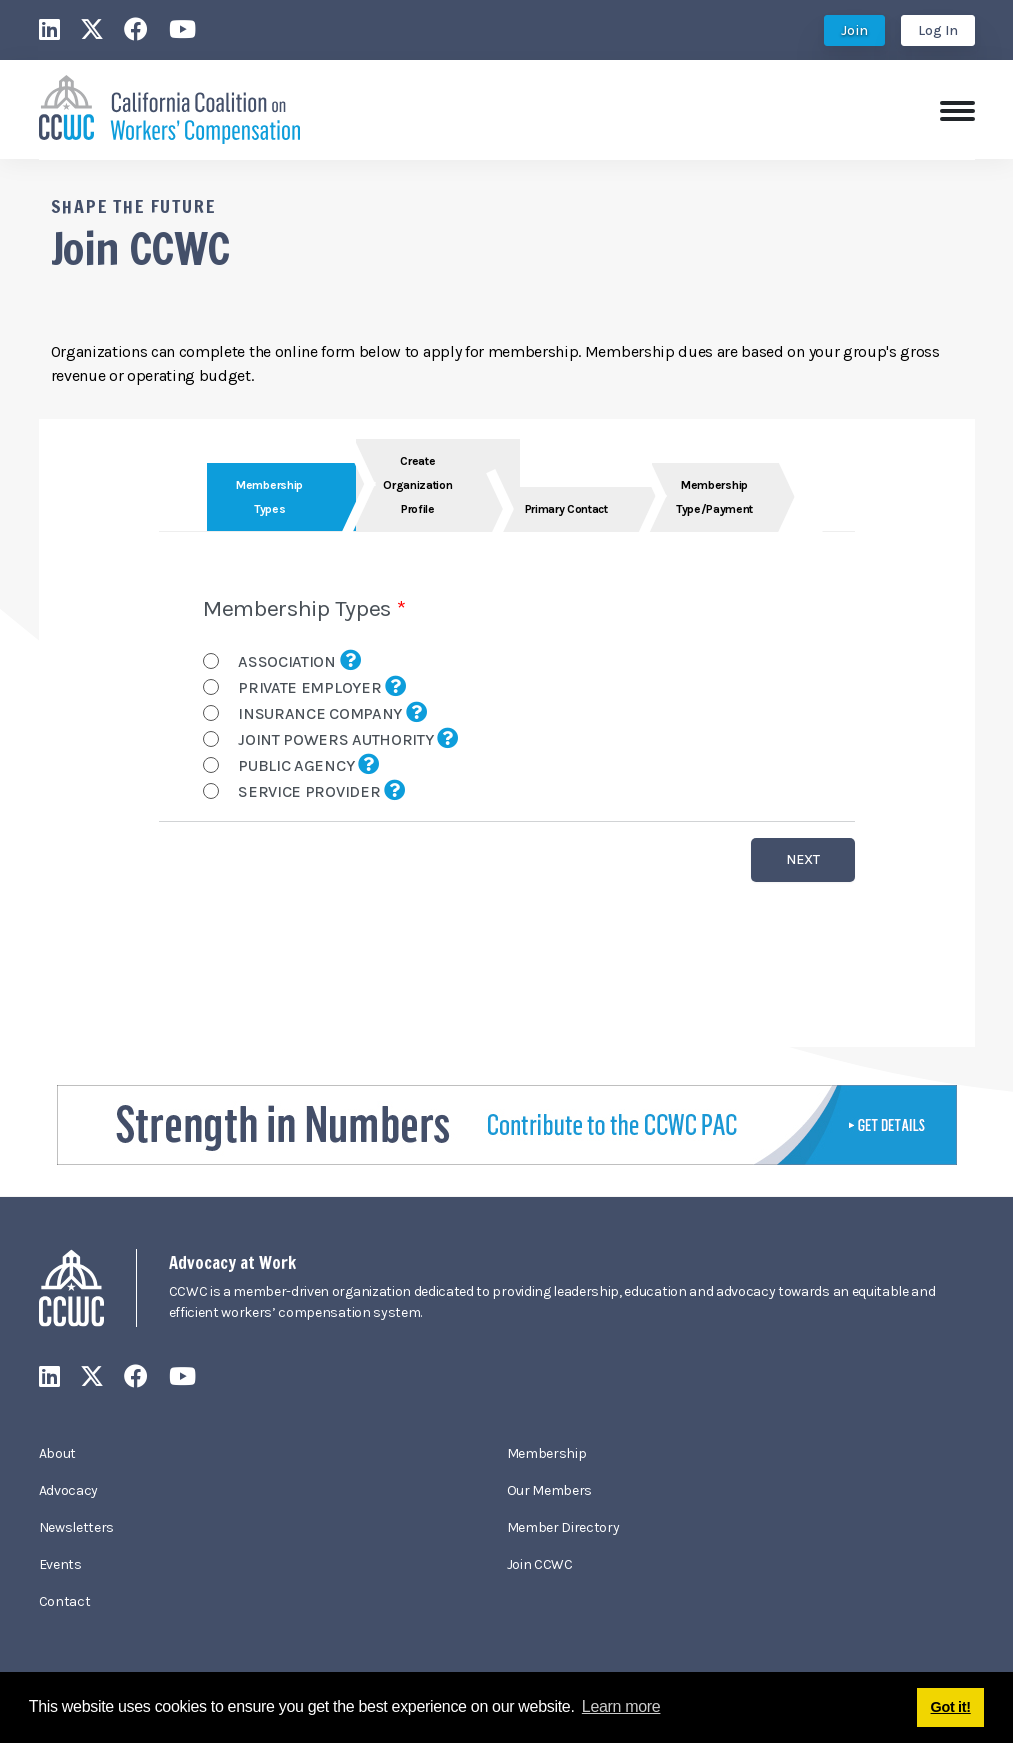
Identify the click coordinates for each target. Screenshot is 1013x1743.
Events (60, 1564)
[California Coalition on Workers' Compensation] (169, 107)
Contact (65, 1601)
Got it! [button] (951, 1707)
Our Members (549, 1490)
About (57, 1453)
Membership (547, 1453)
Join (854, 30)
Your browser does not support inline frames (507, 733)
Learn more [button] (621, 1706)
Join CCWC (540, 1564)
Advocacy (68, 1490)
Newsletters (76, 1527)
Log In (938, 30)
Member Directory (563, 1527)
